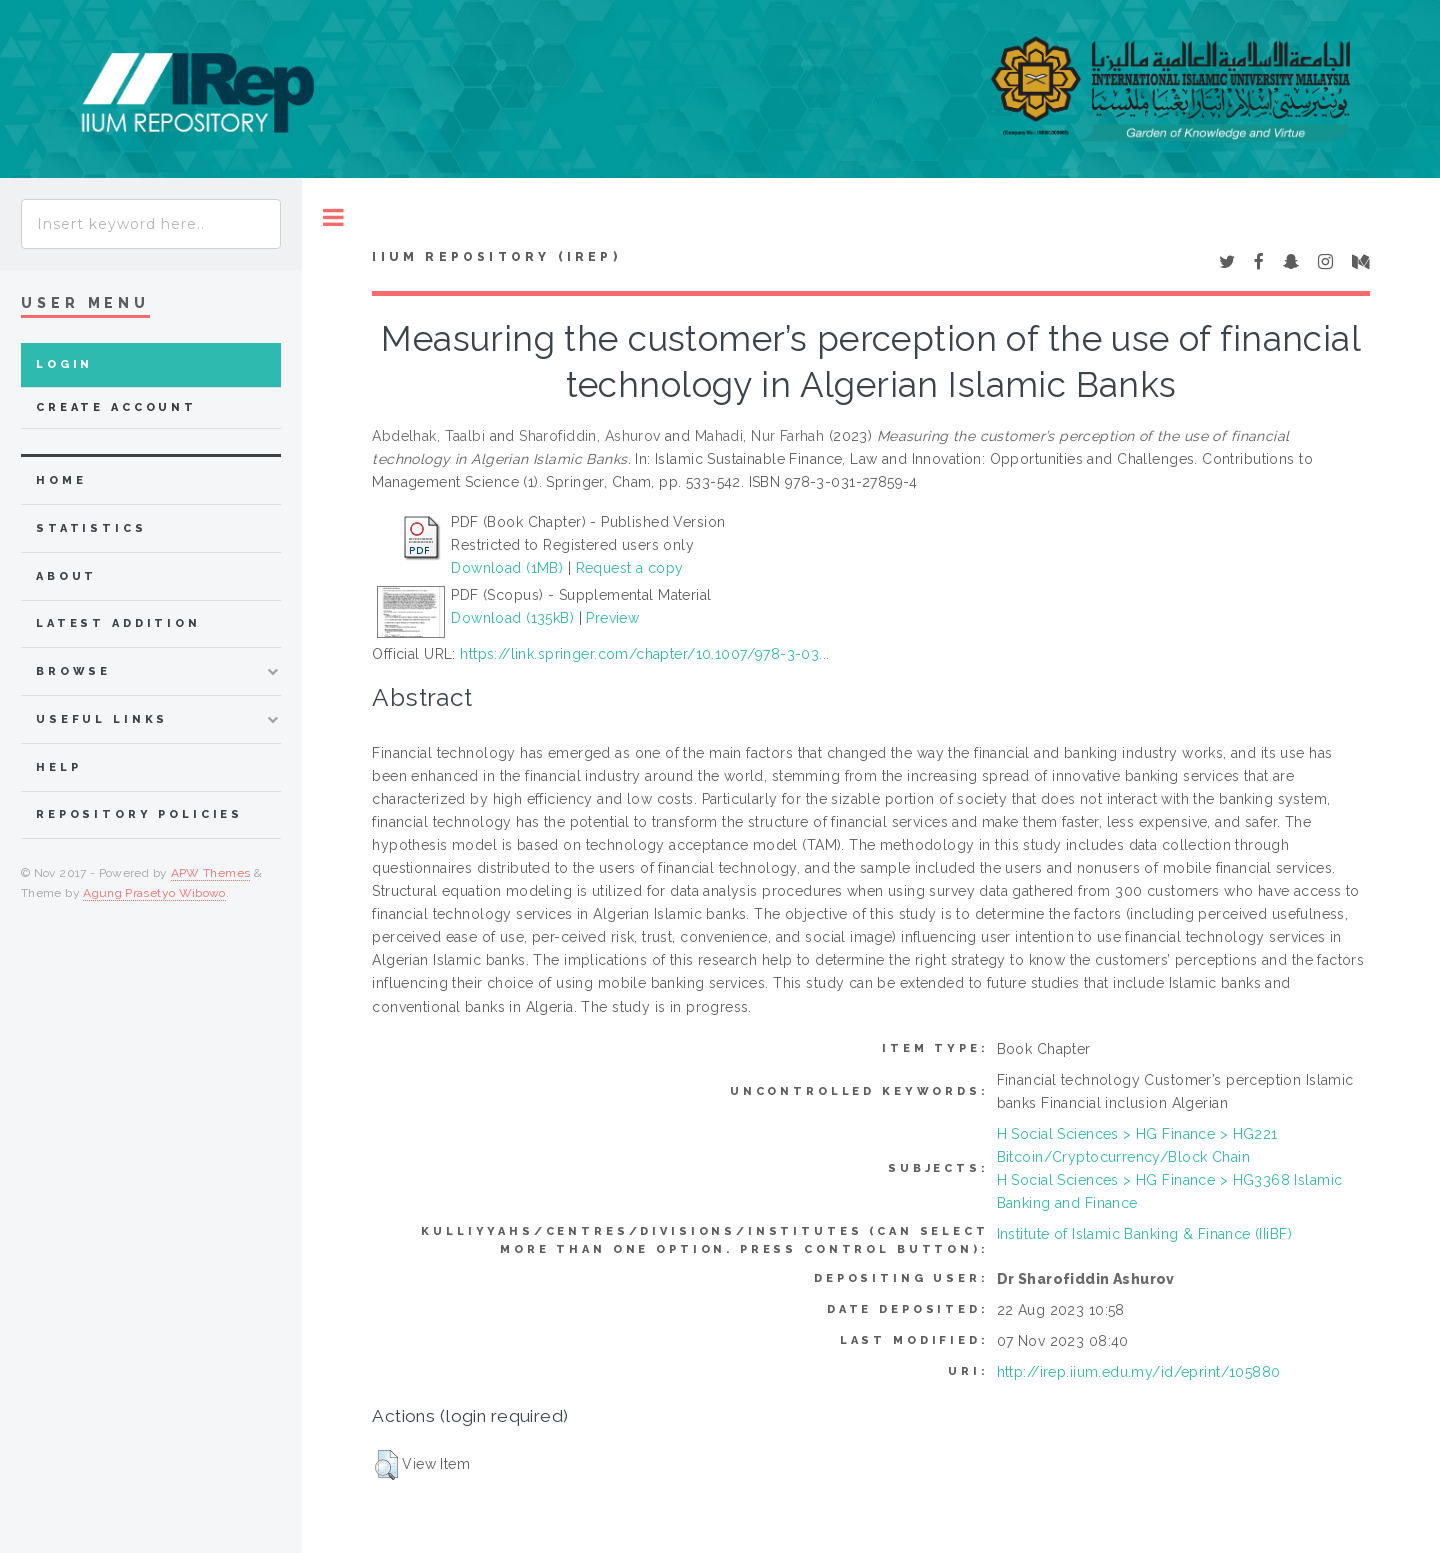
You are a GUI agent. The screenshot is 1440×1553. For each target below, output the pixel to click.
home (61, 480)
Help (58, 767)
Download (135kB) (512, 618)
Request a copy (630, 568)
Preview (612, 618)
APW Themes (211, 873)
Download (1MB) (507, 568)
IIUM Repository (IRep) (496, 257)
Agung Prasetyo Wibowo (154, 893)
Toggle (333, 217)
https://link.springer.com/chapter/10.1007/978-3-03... (644, 654)
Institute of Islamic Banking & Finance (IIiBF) (1144, 1234)
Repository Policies (139, 814)
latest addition (118, 623)
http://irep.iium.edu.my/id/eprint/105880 (1139, 1372)
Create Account (116, 407)
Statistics (91, 528)
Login (64, 364)
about (66, 576)
